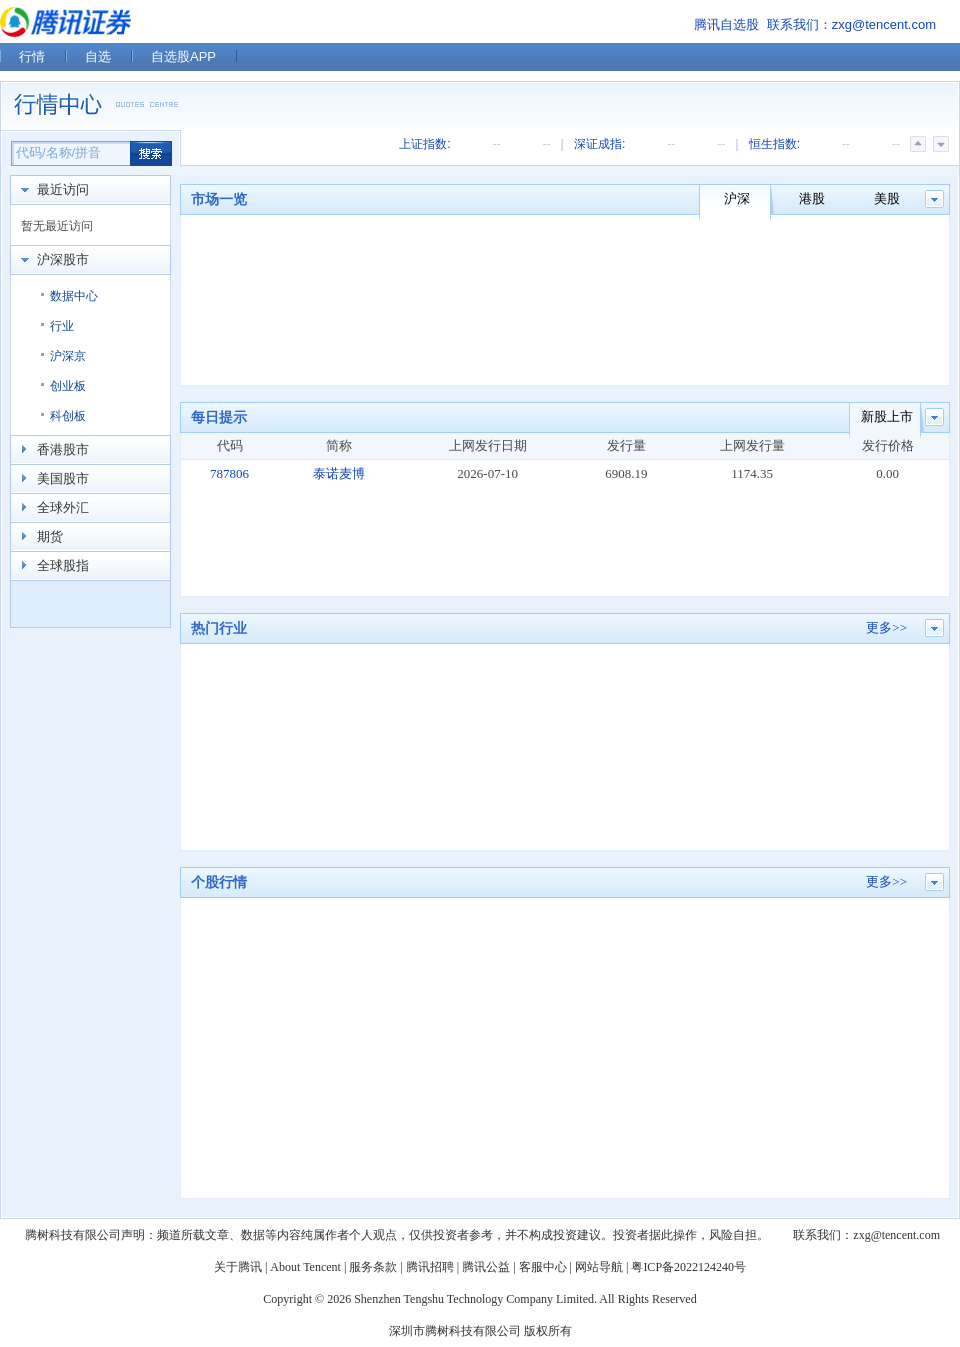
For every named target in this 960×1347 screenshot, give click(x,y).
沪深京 (68, 356)
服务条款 (373, 1267)
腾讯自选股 (726, 24)
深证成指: (599, 144)
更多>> (886, 627)
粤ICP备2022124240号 (688, 1267)
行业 (62, 326)
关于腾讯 (238, 1267)
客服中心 (543, 1267)
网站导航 (599, 1267)
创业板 (68, 386)
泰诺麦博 (339, 473)
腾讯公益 (486, 1267)
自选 (98, 56)
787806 (229, 473)
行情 (32, 56)
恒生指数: (774, 144)
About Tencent (305, 1267)
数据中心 (74, 296)
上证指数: (424, 144)
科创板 (68, 416)
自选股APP (183, 56)
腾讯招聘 (430, 1267)
